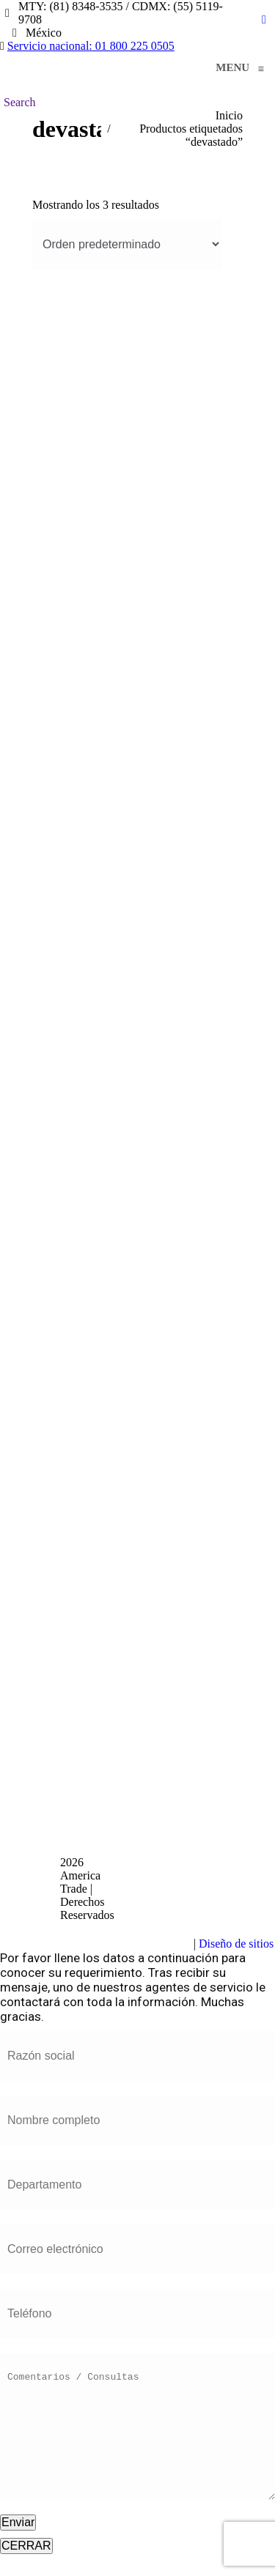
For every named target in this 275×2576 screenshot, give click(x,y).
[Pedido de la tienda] (126, 244)
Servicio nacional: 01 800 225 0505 (91, 46)
